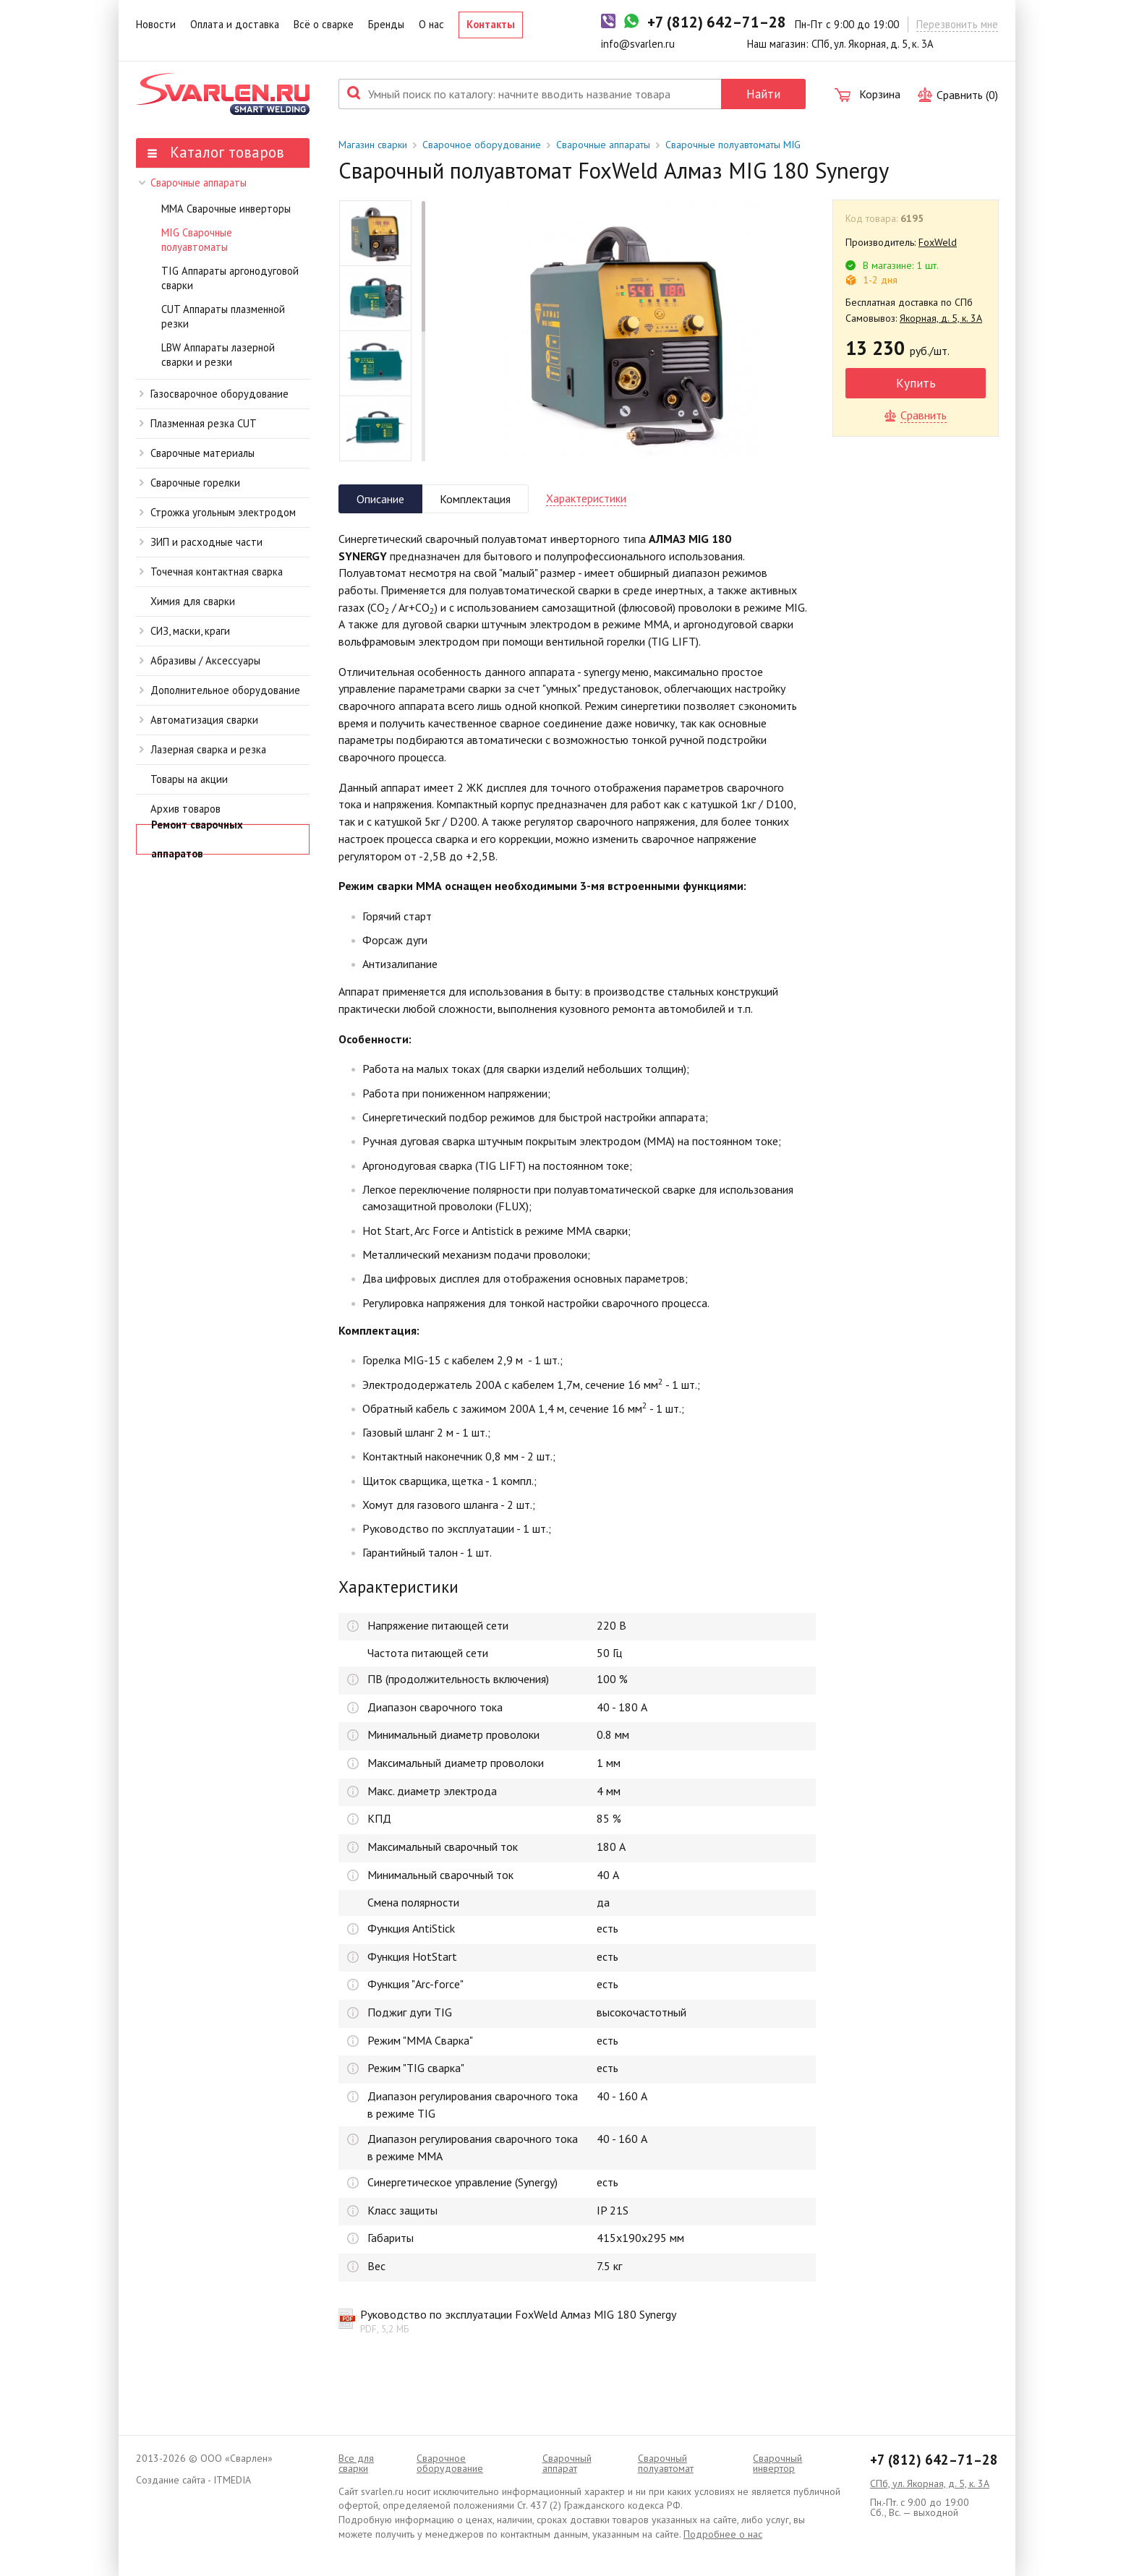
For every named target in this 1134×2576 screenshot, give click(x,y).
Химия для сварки (192, 601)
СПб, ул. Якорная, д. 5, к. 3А (929, 2483)
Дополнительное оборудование (220, 690)
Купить (916, 383)
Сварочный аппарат (567, 2463)
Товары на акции (189, 779)
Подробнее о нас (722, 2534)
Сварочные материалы (197, 453)
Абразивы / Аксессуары (200, 660)
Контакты (490, 24)
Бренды (386, 24)
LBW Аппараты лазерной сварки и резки (218, 355)
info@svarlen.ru (638, 44)
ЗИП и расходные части (201, 542)
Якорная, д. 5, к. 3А (941, 318)
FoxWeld (937, 242)
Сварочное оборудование (481, 144)
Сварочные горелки (190, 482)
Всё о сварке (324, 24)
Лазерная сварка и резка (203, 749)
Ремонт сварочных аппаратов (197, 839)
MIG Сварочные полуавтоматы (196, 240)
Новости (156, 24)
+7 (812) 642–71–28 (934, 2459)
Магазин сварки (372, 144)
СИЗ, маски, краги (185, 631)
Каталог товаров (216, 152)
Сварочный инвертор (777, 2463)
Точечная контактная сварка (211, 571)
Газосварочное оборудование (214, 394)
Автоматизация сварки (199, 720)
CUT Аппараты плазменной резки (223, 316)
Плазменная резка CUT (198, 423)
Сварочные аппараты (193, 182)
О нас (431, 24)
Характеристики (586, 498)
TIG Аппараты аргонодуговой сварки (230, 278)
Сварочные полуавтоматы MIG (733, 144)
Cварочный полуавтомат (666, 2463)
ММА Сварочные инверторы (226, 208)
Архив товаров (185, 809)
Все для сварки (356, 2463)
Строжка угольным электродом (218, 512)
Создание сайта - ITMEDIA (193, 2479)
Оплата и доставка (234, 24)
